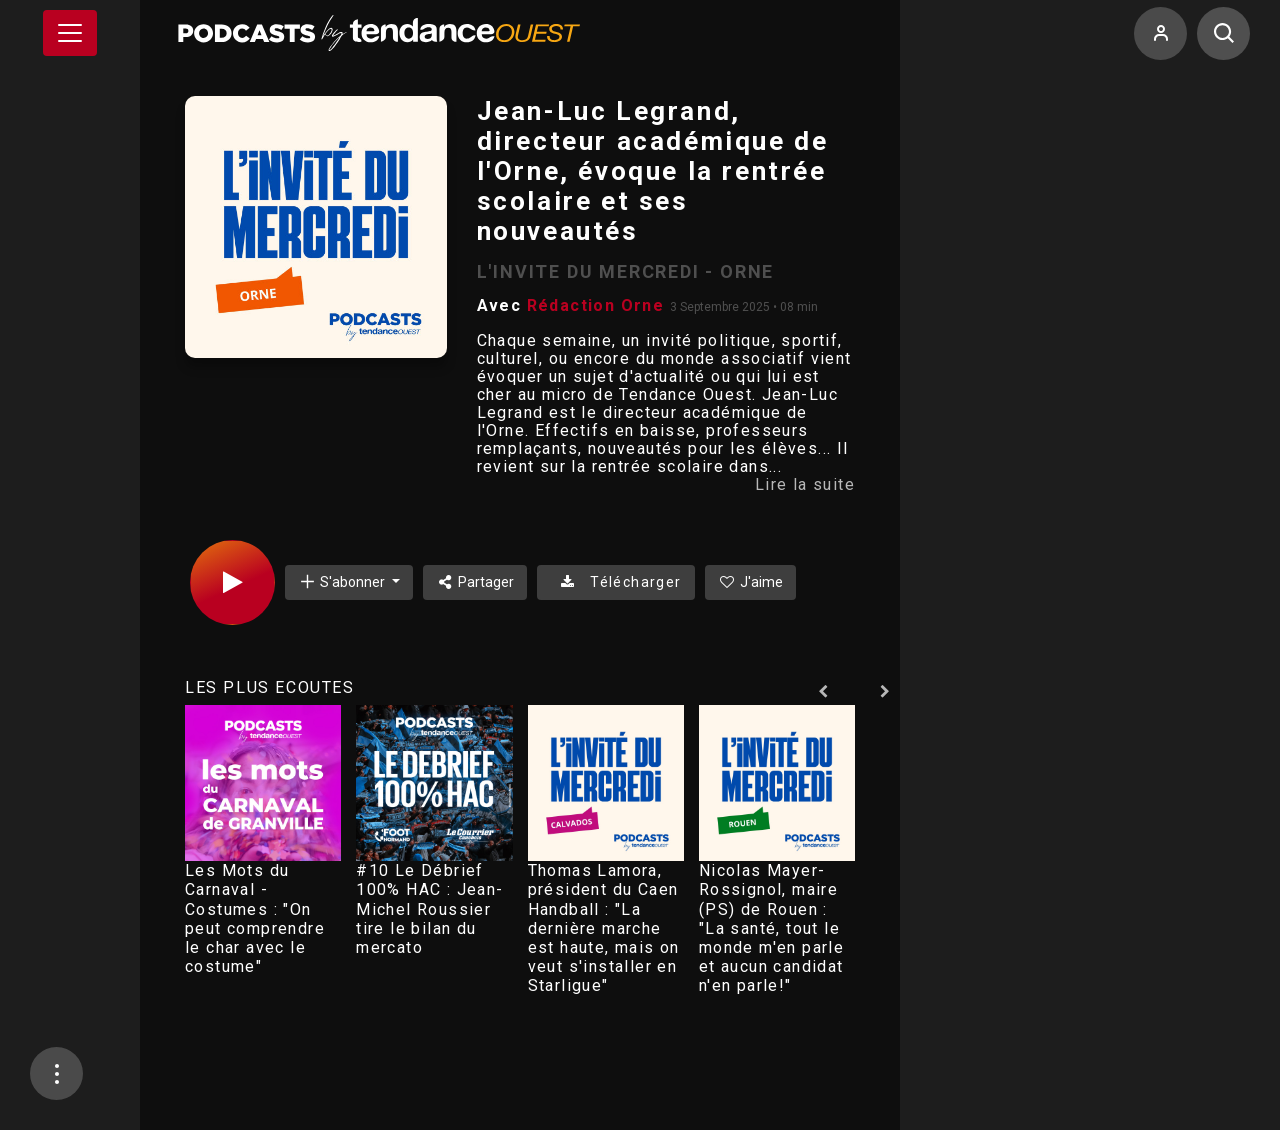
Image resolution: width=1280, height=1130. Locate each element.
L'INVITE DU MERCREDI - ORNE (626, 271)
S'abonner (343, 581)
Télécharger (615, 582)
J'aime (751, 582)
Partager (475, 582)
